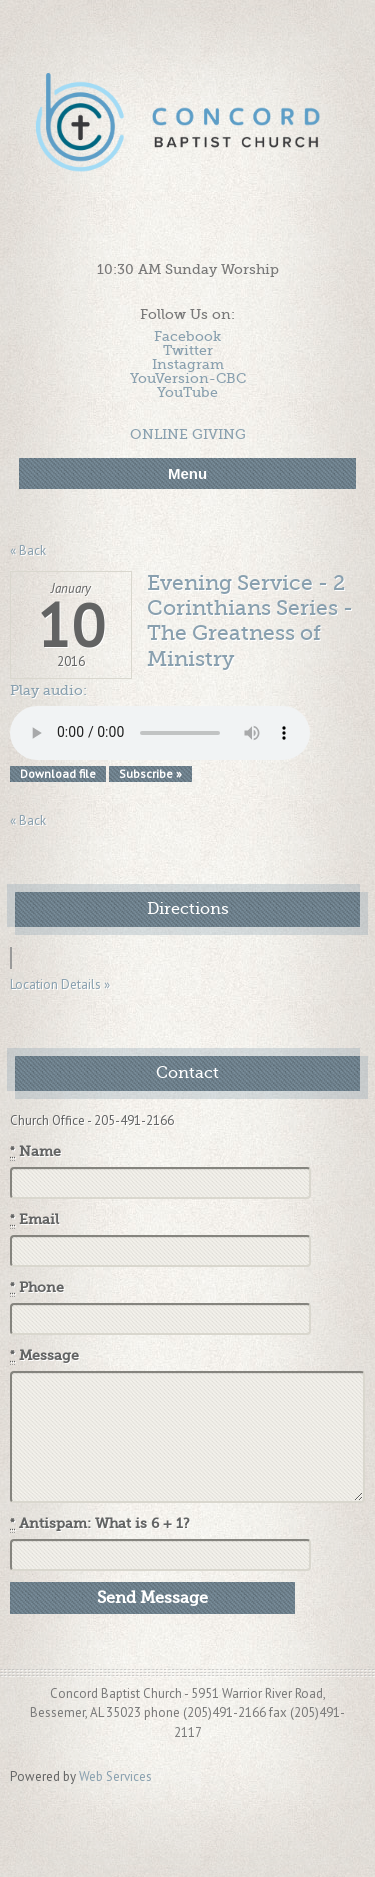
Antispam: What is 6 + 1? (100, 1524)
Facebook (187, 336)
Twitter (188, 350)
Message (44, 1356)
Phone (37, 1288)
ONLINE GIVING (188, 434)
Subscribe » (150, 773)
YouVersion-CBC (188, 378)
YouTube (187, 392)
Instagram (188, 364)
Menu (187, 473)
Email (34, 1220)
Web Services (115, 1776)
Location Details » (60, 984)
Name (35, 1152)
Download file (58, 773)
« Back (28, 550)
